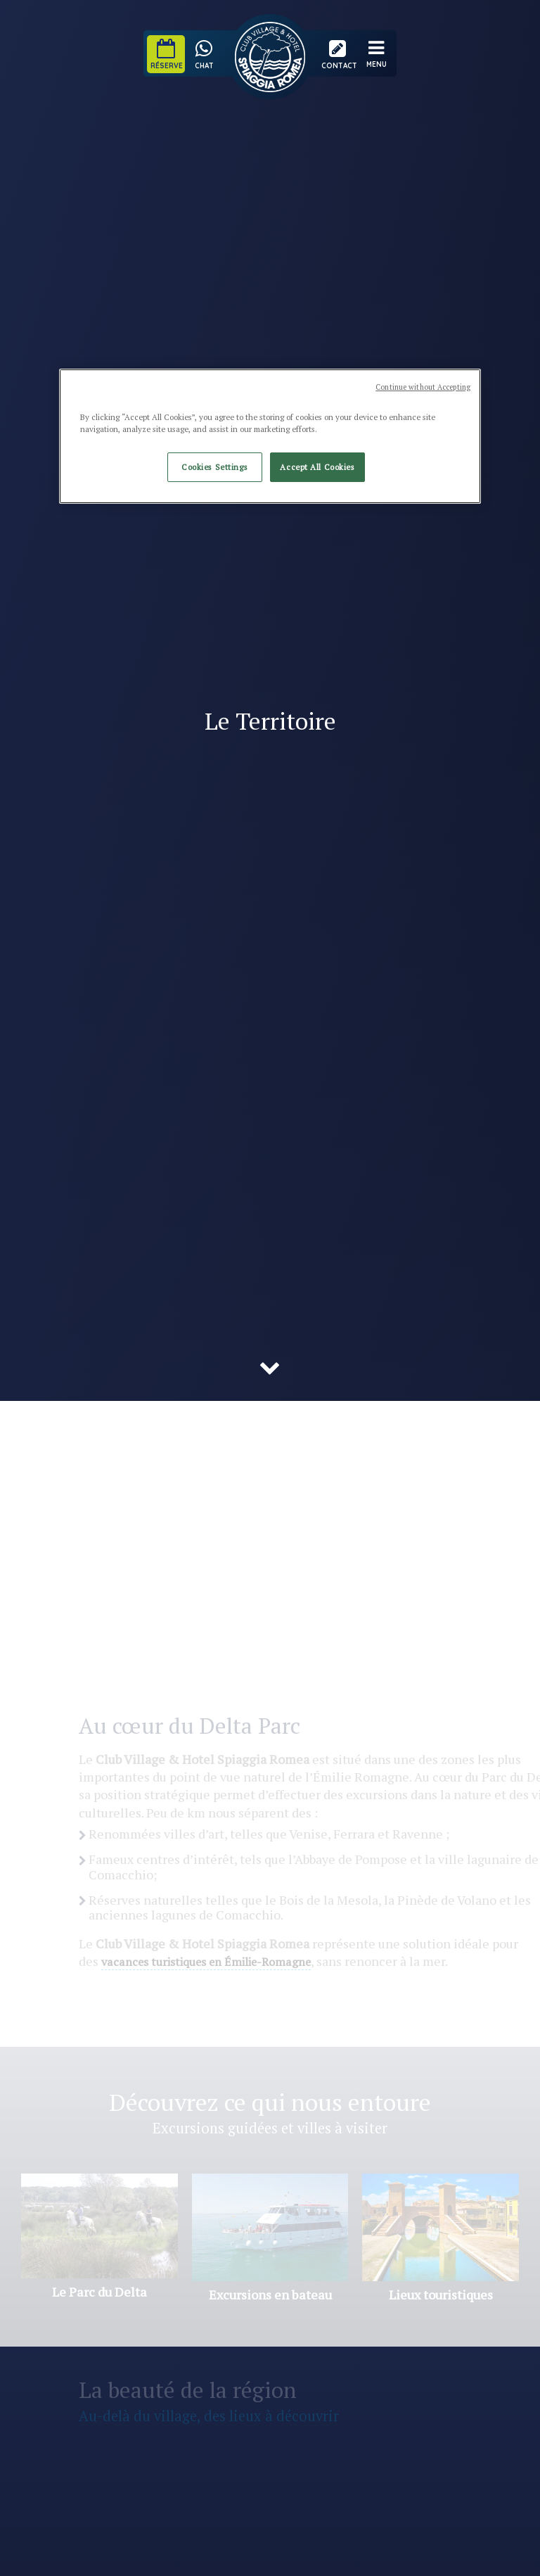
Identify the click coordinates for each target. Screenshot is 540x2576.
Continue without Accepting (422, 387)
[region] (270, 436)
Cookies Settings (214, 467)
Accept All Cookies (317, 467)
